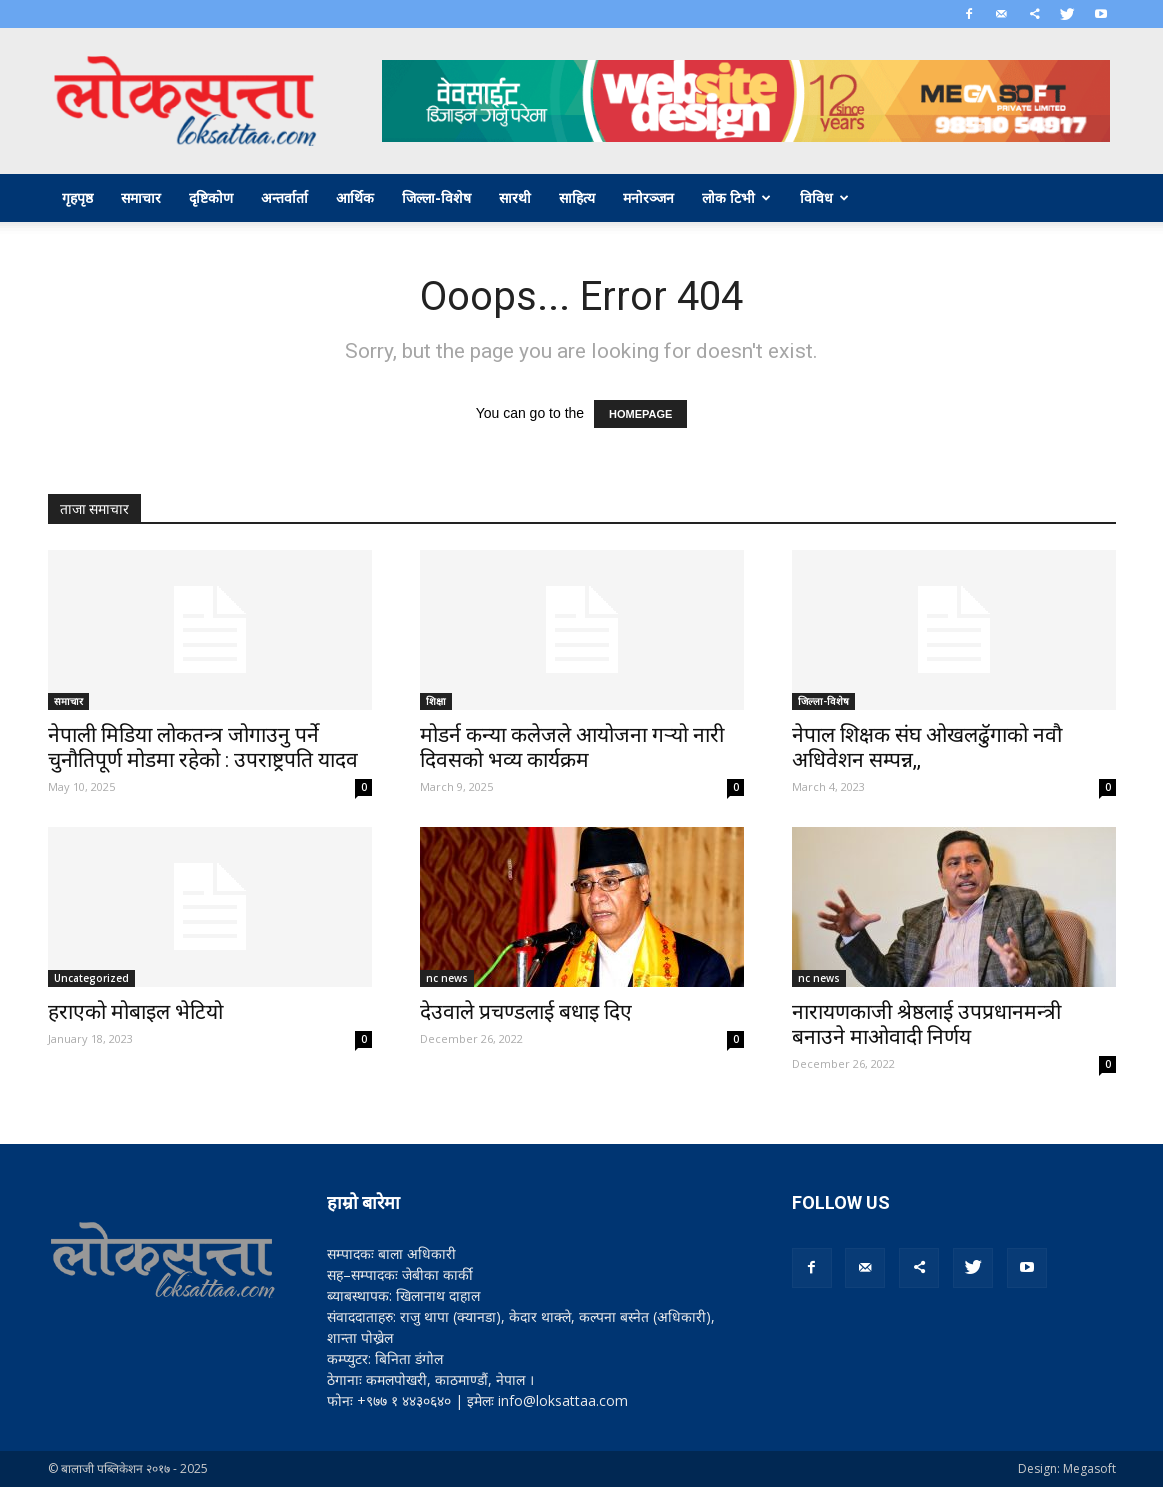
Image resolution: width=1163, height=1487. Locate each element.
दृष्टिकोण (211, 197)
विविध (824, 197)
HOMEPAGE (640, 414)
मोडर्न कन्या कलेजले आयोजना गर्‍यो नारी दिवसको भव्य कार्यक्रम (572, 747)
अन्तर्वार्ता (284, 197)
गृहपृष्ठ (77, 197)
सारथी (515, 197)
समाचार (141, 197)
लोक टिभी (736, 197)
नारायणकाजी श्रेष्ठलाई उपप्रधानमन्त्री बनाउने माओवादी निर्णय (926, 1024)
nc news (447, 978)
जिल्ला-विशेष (436, 197)
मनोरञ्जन (648, 197)
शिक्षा (436, 701)
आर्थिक (355, 197)
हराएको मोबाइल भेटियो (135, 1012)
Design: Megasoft (1067, 1468)
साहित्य (577, 197)
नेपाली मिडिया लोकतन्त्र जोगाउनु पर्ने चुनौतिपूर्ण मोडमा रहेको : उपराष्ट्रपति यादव (203, 747)
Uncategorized (91, 978)
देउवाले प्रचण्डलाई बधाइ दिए (526, 1012)
